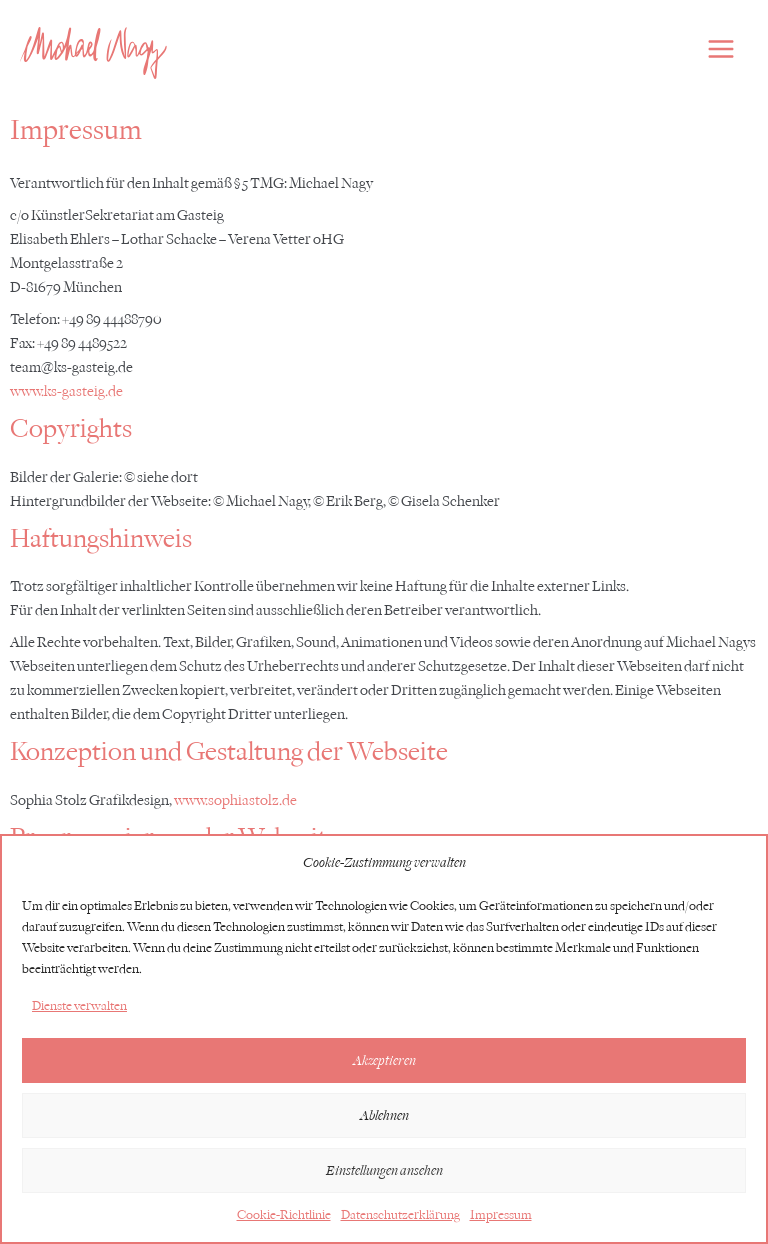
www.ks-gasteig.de (66, 391)
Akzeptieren (384, 1060)
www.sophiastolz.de (235, 800)
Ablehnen (384, 1115)
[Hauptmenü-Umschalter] (721, 49)
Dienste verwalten (79, 1005)
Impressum (501, 1214)
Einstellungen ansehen (384, 1170)
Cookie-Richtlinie (284, 1214)
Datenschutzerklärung (400, 1214)
